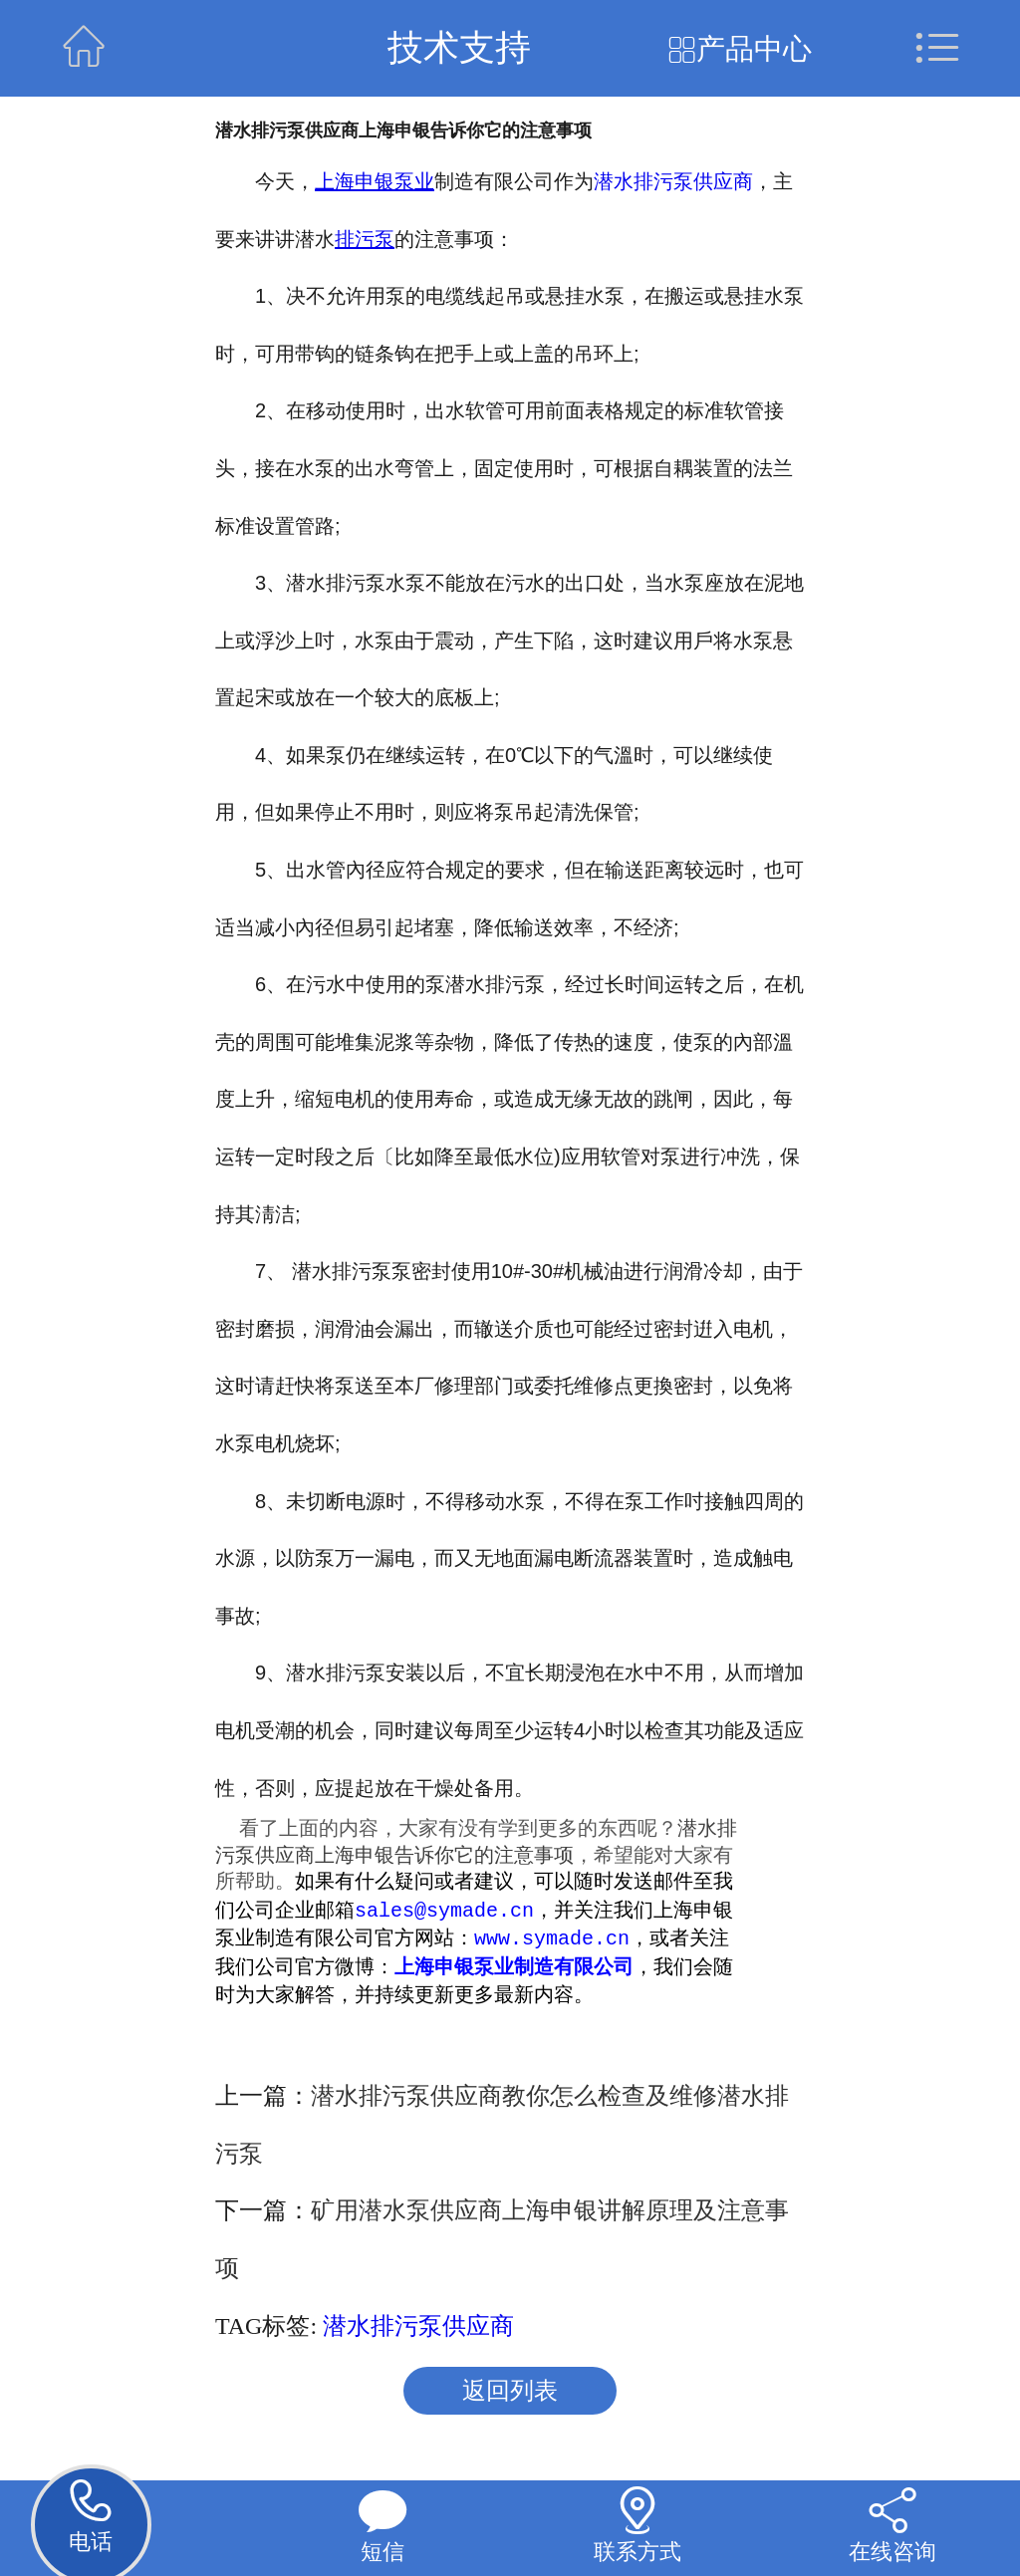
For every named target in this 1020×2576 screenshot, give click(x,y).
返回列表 (510, 2394)
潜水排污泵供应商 (673, 181)
